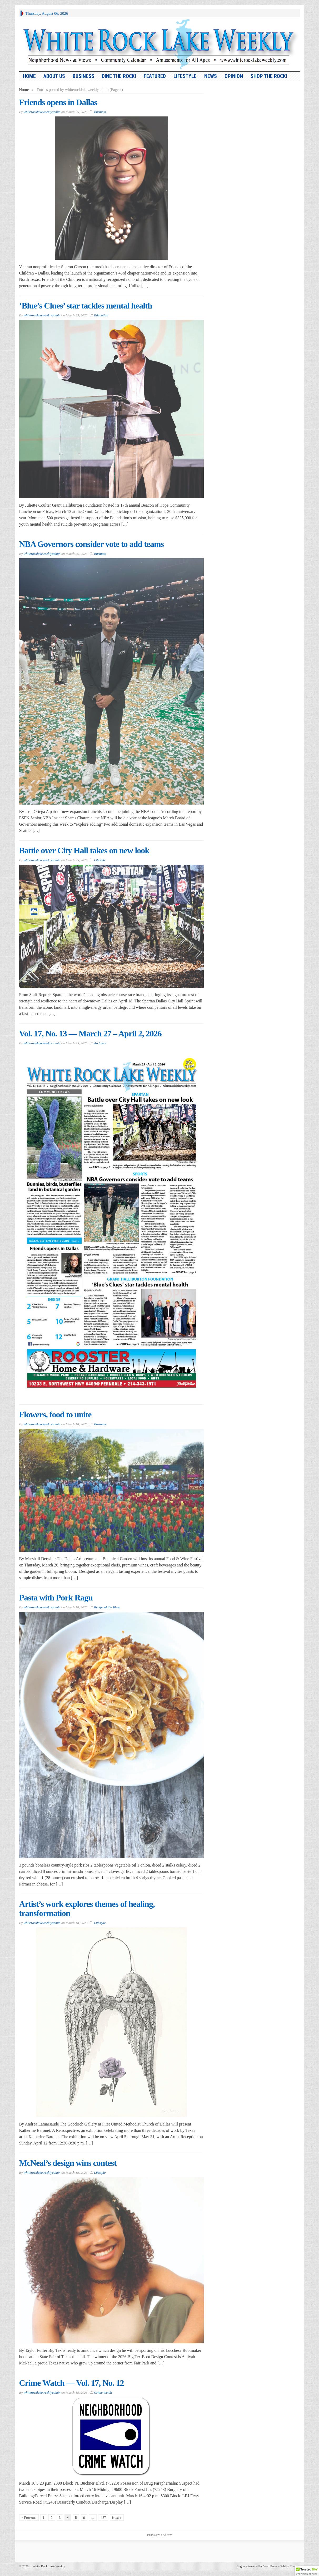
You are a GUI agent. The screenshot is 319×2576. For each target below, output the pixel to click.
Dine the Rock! (119, 76)
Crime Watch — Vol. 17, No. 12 (71, 2383)
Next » (116, 2518)
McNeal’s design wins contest (68, 2163)
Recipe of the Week (107, 1607)
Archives (100, 1043)
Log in (241, 2566)
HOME (29, 76)
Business (83, 76)
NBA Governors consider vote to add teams (91, 544)
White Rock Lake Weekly (47, 2566)
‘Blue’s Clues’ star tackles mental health (85, 305)
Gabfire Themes (290, 2566)
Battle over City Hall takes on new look (84, 850)
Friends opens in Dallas (58, 102)
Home (24, 89)
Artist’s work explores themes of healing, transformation (87, 1908)
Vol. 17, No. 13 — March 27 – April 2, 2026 (90, 1033)
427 (103, 2518)
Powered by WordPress (262, 2566)
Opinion (234, 76)
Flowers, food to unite (55, 1414)
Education (101, 315)
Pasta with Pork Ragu (56, 1597)
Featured (155, 76)
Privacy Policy (159, 2535)
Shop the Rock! (269, 76)
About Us (54, 76)
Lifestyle (185, 76)
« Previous (29, 2518)
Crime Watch (103, 2392)
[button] (307, 2571)
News (210, 76)
